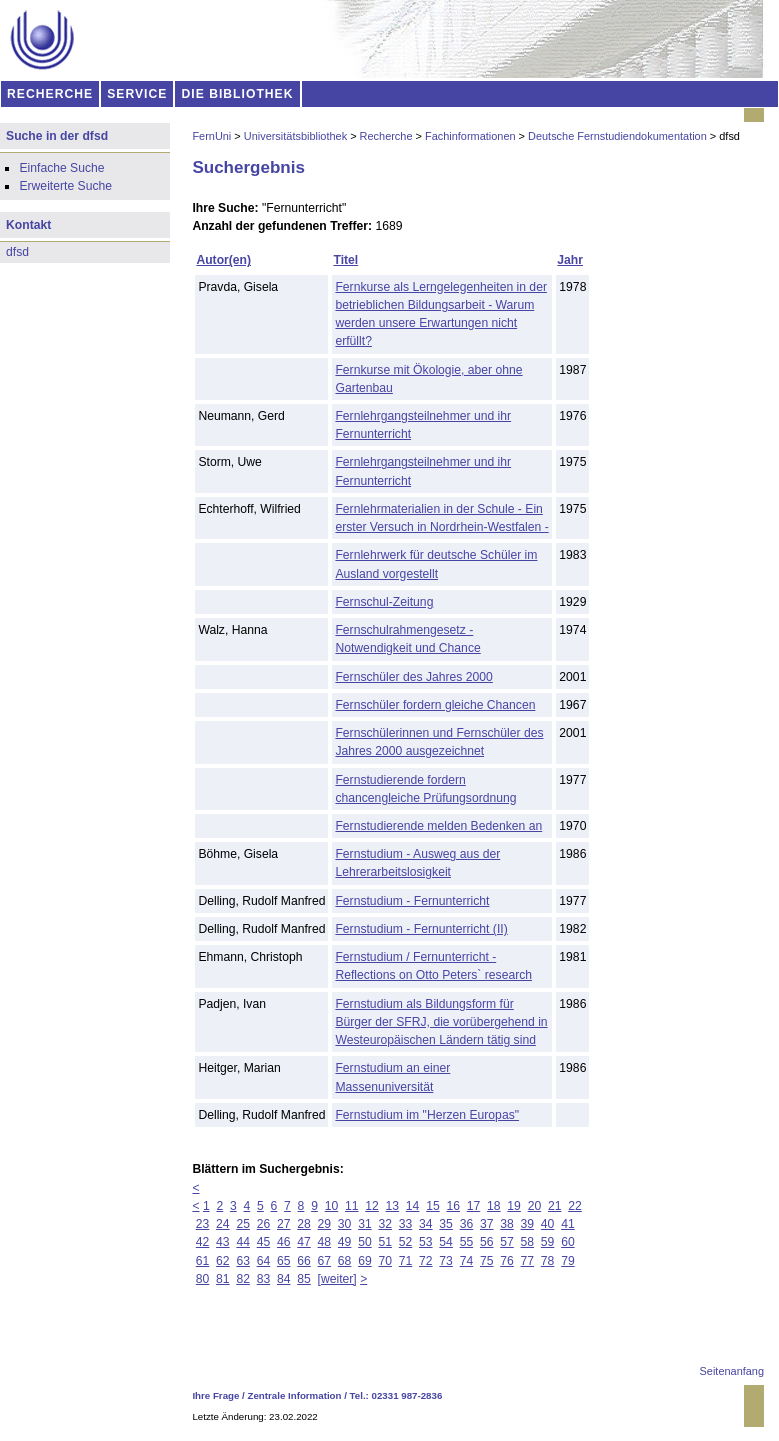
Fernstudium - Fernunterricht (412, 901)
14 (413, 1206)
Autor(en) (223, 260)
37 (487, 1224)
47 (304, 1242)
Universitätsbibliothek (295, 136)
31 (365, 1224)
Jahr (570, 260)
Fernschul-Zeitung (384, 602)
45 (264, 1242)
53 (426, 1242)
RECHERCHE (50, 94)
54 (446, 1242)
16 (453, 1206)
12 (372, 1206)
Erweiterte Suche (65, 186)
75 (487, 1261)
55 (467, 1242)
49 (345, 1242)
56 (487, 1242)
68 (345, 1261)
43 (223, 1242)
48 (325, 1242)
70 (385, 1261)
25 (243, 1224)
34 (426, 1224)
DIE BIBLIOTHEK (238, 94)
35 (446, 1224)
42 (203, 1242)
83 (264, 1279)
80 (203, 1279)
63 (243, 1261)
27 (284, 1224)
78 (548, 1261)
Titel (345, 260)
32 (385, 1224)
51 (385, 1242)
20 (535, 1206)
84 (284, 1279)
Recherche (386, 136)
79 (568, 1261)
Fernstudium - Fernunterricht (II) (421, 929)
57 (507, 1242)
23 (203, 1224)
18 (494, 1206)
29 (325, 1224)
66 (304, 1261)
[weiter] (337, 1279)
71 (406, 1261)
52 (406, 1242)
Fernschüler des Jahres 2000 (413, 677)
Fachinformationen (470, 136)
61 (203, 1261)
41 (568, 1224)
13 (393, 1206)
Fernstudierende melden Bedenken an (438, 826)
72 (426, 1261)
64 (264, 1261)
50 (365, 1242)
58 (528, 1242)
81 (223, 1279)
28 (304, 1224)
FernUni (211, 136)
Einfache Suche (61, 168)
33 (406, 1224)
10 (332, 1206)
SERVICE (137, 94)
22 (575, 1206)
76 (507, 1261)
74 (467, 1261)
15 (433, 1206)
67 (325, 1261)
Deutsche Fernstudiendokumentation (617, 136)
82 (243, 1279)
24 (223, 1224)
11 (352, 1206)
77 (528, 1261)
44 (243, 1242)
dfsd (17, 252)
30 (345, 1224)
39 (528, 1224)
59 (548, 1242)
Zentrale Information (295, 1395)
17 (474, 1206)
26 (264, 1224)
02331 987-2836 (407, 1395)
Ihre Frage (215, 1395)
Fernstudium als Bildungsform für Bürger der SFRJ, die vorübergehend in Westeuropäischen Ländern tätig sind (441, 1022)
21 (555, 1206)
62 (223, 1261)
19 (514, 1206)
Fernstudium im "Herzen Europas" (427, 1115)
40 (548, 1224)
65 (284, 1261)
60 (568, 1242)
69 (365, 1261)
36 (467, 1224)
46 (284, 1242)
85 (304, 1279)
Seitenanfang (732, 1371)
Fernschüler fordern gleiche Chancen (435, 705)
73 (446, 1261)
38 (507, 1224)
